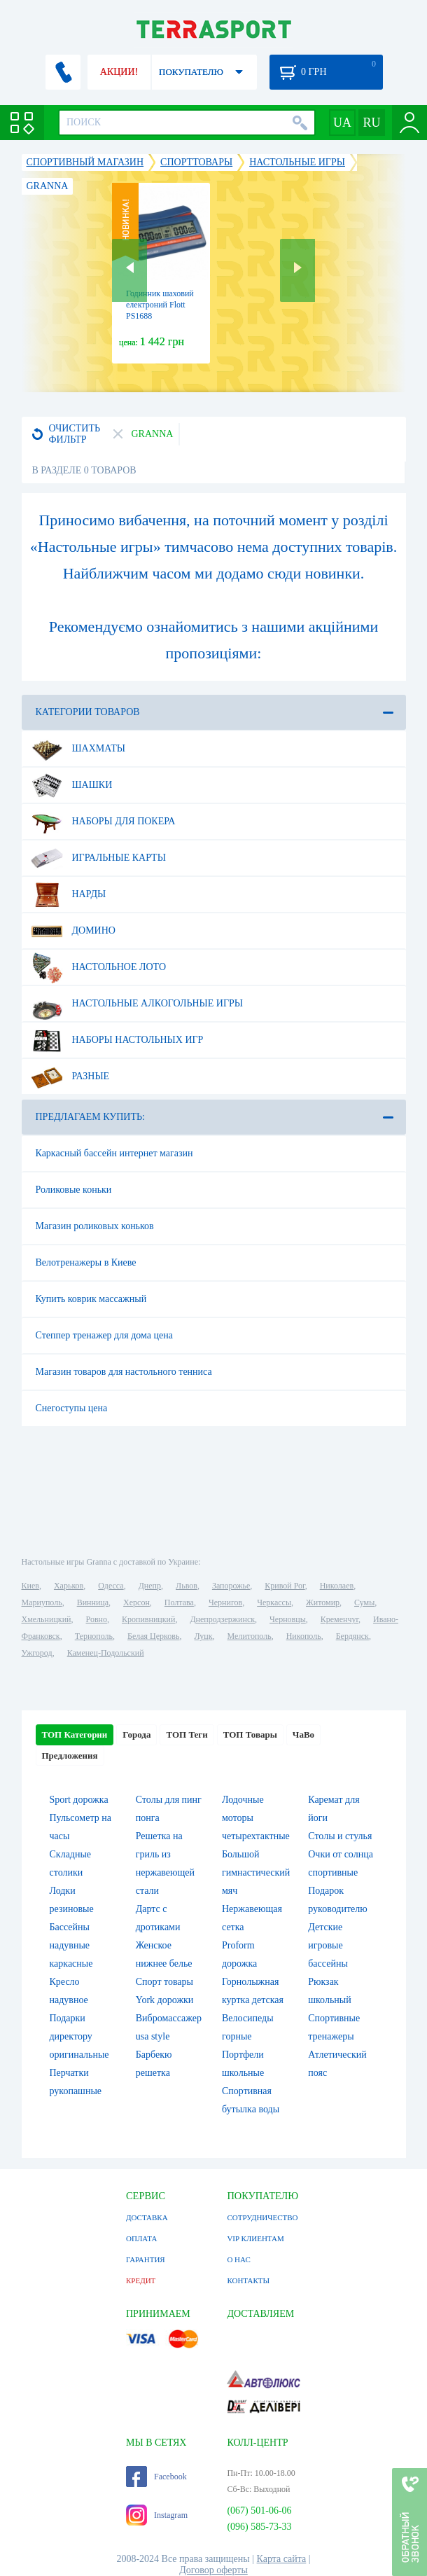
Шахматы (78, 749)
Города (136, 1734)
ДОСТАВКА (147, 2217)
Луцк (203, 1636)
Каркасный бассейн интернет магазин (114, 1153)
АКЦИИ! (119, 72)
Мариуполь (42, 1602)
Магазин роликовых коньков (95, 1226)
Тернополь (94, 1636)
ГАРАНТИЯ (145, 2259)
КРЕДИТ (140, 2280)
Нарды (68, 894)
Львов (186, 1586)
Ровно (96, 1619)
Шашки (72, 785)
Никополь (303, 1636)
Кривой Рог (284, 1586)
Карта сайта (282, 2559)
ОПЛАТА (141, 2238)
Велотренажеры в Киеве (86, 1262)
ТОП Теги (186, 1734)
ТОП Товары (250, 1734)
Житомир (323, 1602)
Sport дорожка (79, 1799)
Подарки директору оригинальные (79, 2036)
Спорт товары (164, 1981)
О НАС (238, 2259)
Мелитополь (249, 1636)
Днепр (150, 1586)
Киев (30, 1586)
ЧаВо (303, 1734)
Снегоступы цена (72, 1408)
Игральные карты (98, 858)
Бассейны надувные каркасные (71, 1945)
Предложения (70, 1755)
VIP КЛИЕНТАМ (255, 2238)
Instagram (157, 2515)
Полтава (179, 1602)
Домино (73, 931)
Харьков (68, 1586)
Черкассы (274, 1602)
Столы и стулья (340, 1836)
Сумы (364, 1602)
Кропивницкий (148, 1619)
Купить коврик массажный (91, 1299)
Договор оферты (213, 2570)
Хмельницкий (46, 1619)
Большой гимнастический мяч (256, 1872)
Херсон (136, 1602)
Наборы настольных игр (117, 1040)
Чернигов (225, 1602)
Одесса (110, 1586)
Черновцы (288, 1619)
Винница (92, 1602)
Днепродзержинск (222, 1619)
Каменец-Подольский (105, 1653)
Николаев (337, 1586)
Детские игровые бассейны (328, 1945)
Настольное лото (99, 967)
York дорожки (165, 2000)
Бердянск (352, 1636)
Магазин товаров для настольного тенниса (124, 1371)
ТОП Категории (75, 1734)
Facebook (156, 2476)
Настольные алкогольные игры (137, 1004)
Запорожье (231, 1586)
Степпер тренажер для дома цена (104, 1335)
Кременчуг (339, 1619)
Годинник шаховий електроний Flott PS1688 (160, 305)
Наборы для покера (103, 821)
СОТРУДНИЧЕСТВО (262, 2217)
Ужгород (37, 1653)
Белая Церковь (153, 1636)
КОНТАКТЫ (248, 2280)
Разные (70, 1076)
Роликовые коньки (74, 1189)
